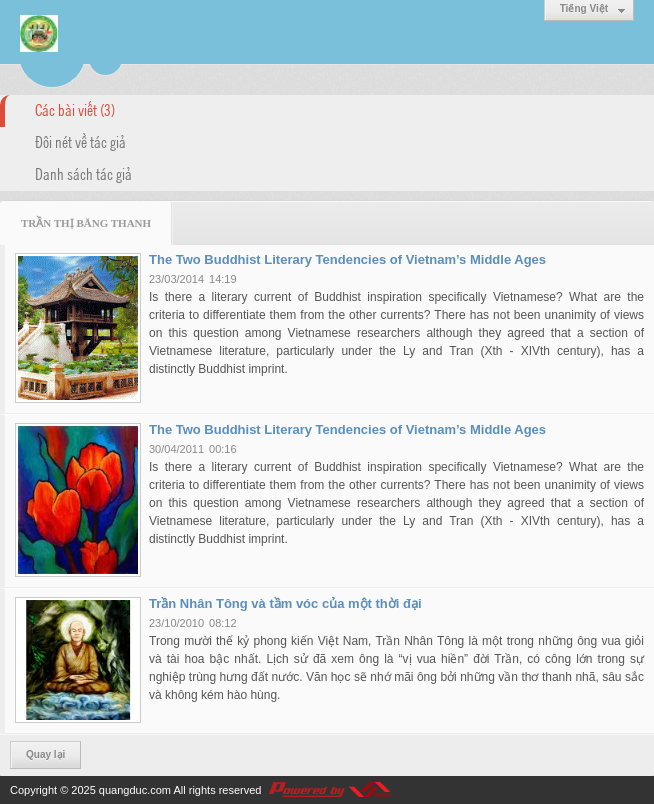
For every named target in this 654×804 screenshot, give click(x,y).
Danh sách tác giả (83, 173)
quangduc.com (135, 790)
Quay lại (45, 754)
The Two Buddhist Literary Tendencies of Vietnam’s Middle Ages (347, 259)
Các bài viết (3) (75, 109)
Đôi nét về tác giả (80, 141)
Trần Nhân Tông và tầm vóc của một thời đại (285, 603)
